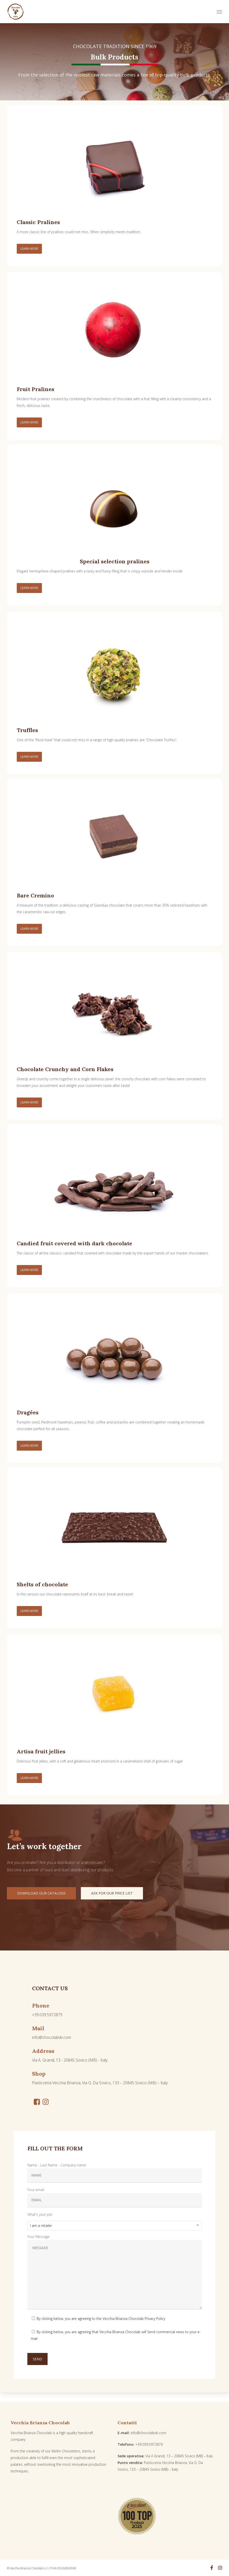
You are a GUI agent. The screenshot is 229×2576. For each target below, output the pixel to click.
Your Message (114, 2272)
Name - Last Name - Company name (114, 2173)
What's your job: (114, 2221)
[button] (219, 11)
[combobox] (114, 2226)
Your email (114, 2197)
